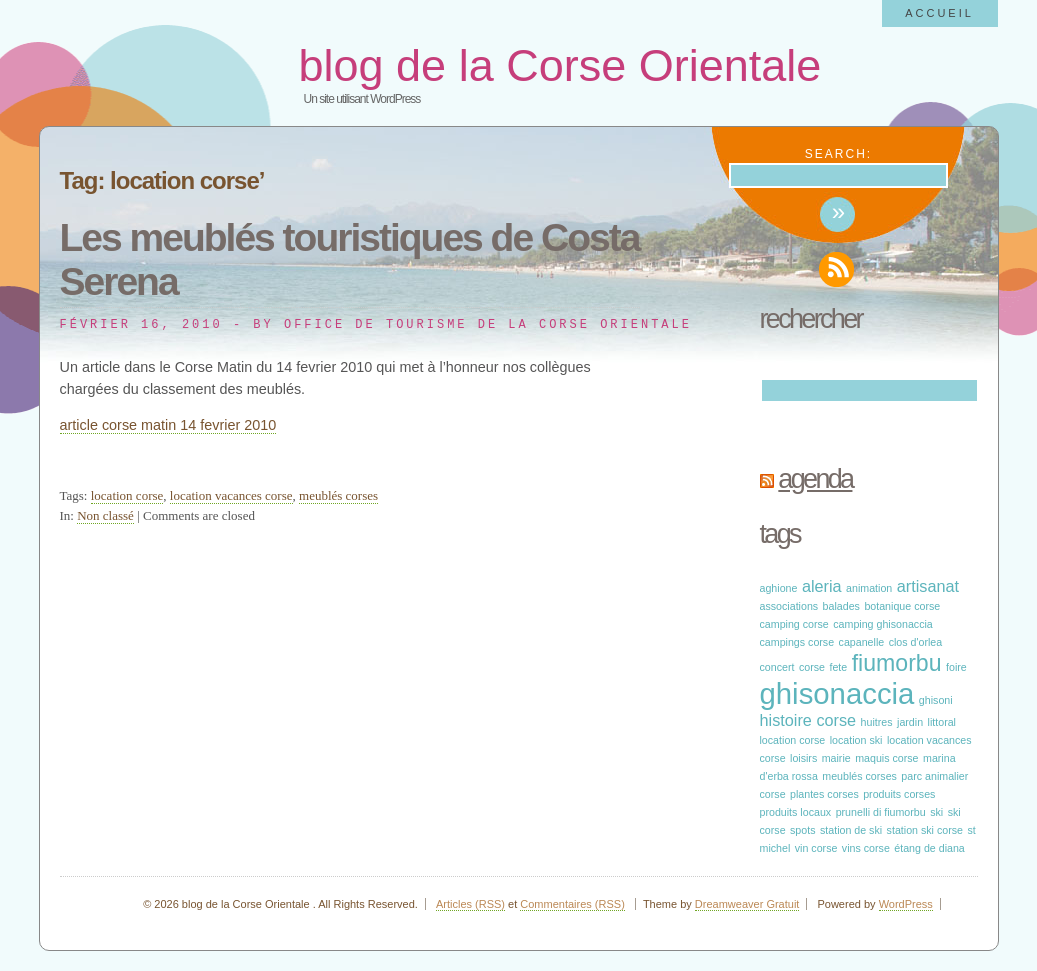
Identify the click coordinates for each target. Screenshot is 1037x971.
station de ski (851, 830)
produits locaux (796, 812)
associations (789, 606)
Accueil (939, 13)
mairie (836, 758)
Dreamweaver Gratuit (747, 904)
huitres (877, 722)
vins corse (866, 848)
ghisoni (936, 700)
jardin (910, 722)
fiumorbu (897, 663)
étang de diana (929, 848)
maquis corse (886, 758)
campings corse (797, 642)
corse (812, 667)
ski (936, 812)
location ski (856, 740)
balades (841, 606)
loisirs (803, 758)
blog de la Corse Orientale (560, 65)
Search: (838, 154)
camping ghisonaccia (883, 624)
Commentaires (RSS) (572, 904)
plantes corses (824, 794)
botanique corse (902, 606)
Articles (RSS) (470, 904)
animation (869, 588)
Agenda (815, 479)
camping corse (794, 624)
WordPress (906, 904)
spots (802, 830)
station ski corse (925, 830)
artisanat (928, 586)
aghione (779, 588)
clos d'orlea (916, 642)
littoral (942, 722)
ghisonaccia (837, 693)
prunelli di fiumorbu (881, 812)
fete (838, 667)
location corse (127, 495)
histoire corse (808, 720)
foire (956, 667)
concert (777, 667)
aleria (822, 586)
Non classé (105, 515)
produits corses (899, 794)
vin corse (816, 848)
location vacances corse (231, 495)
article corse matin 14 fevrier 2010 (168, 425)
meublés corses (338, 495)
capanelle (862, 642)
